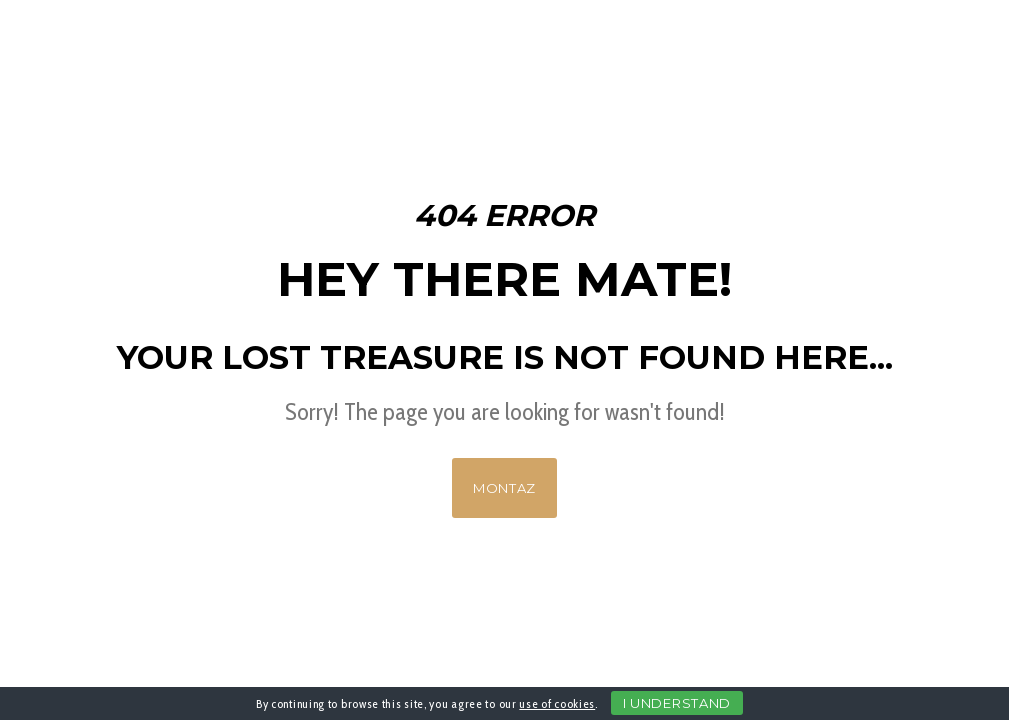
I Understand (677, 703)
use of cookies (557, 703)
